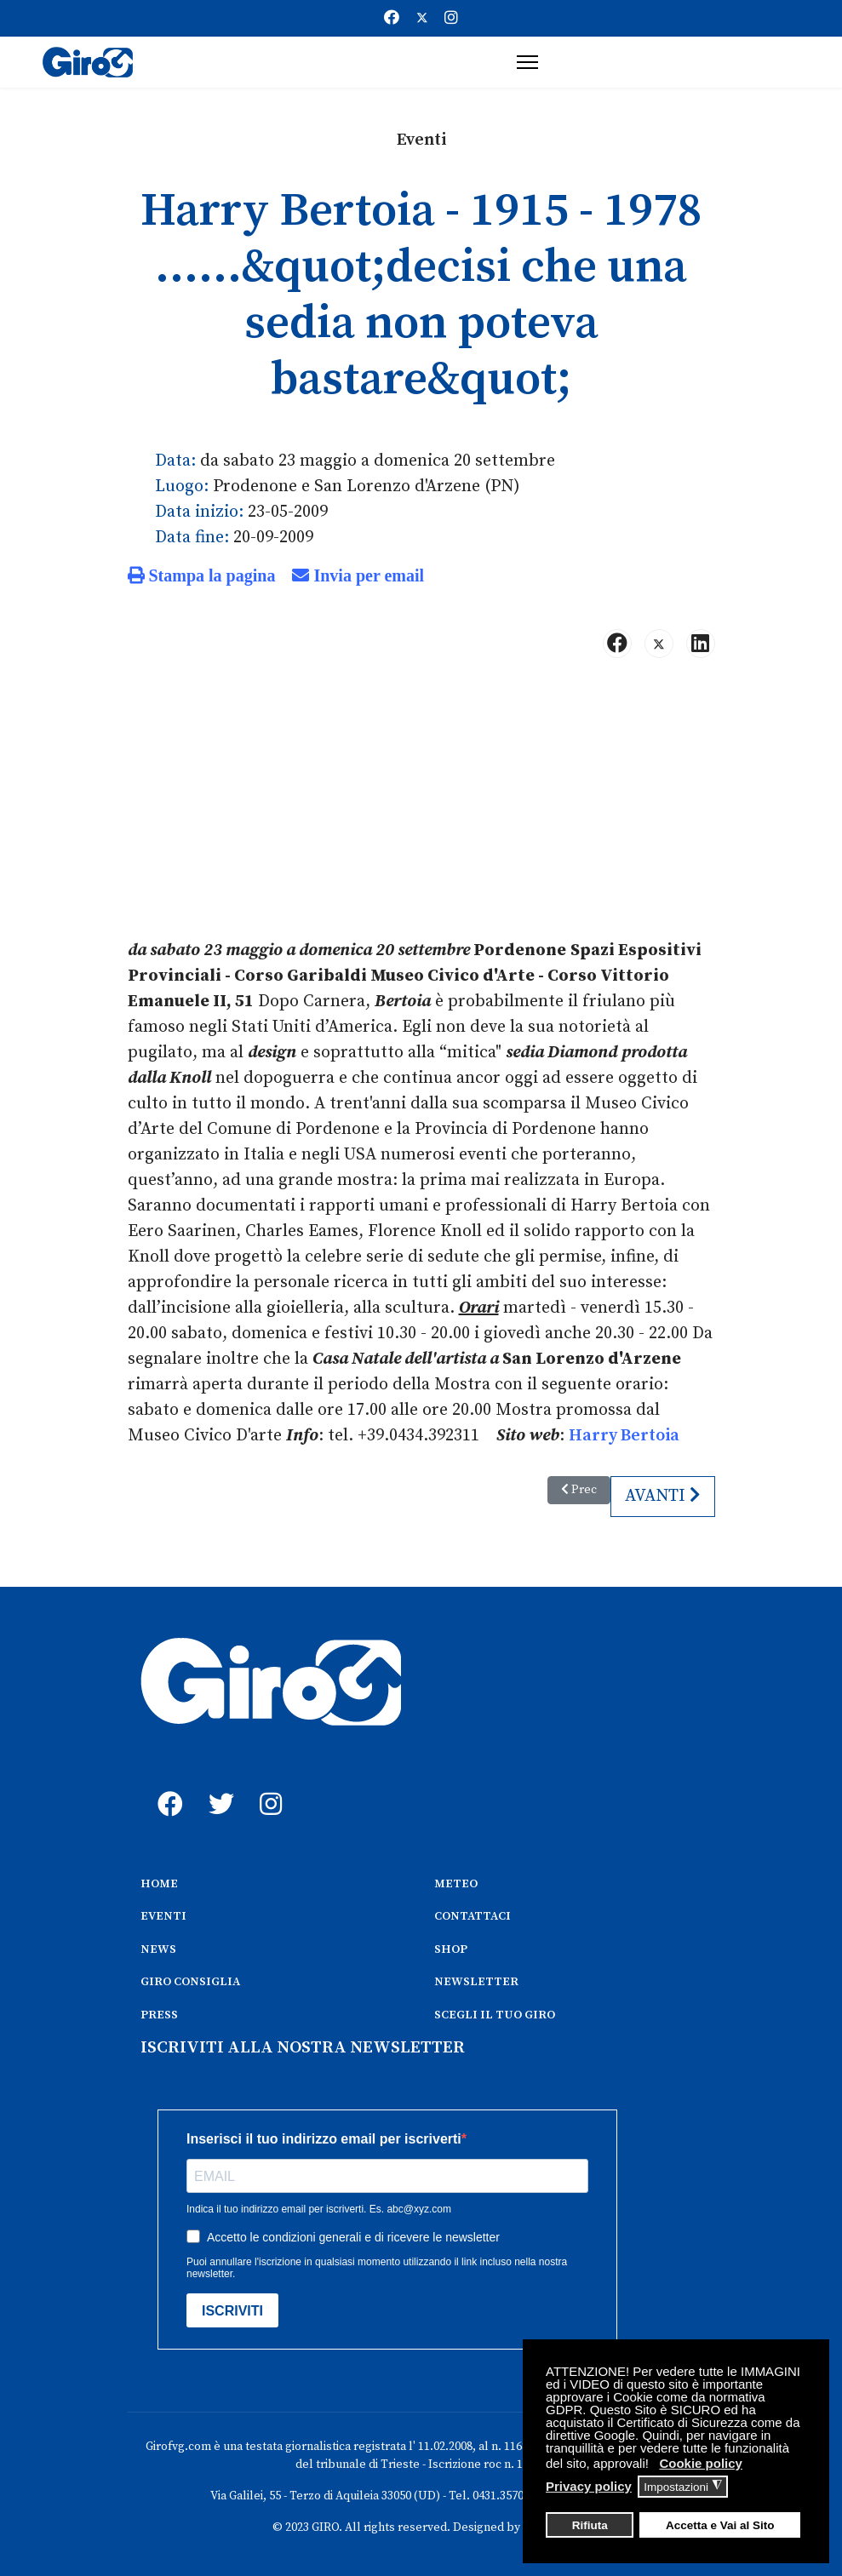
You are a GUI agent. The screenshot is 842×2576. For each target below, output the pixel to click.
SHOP (450, 1949)
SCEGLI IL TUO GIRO (494, 2015)
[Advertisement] (421, 805)
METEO (456, 1884)
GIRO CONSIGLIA (190, 1981)
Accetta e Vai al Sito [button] (720, 2525)
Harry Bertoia (624, 1435)
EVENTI (163, 1916)
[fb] (166, 1785)
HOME (159, 1884)
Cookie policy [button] (700, 2463)
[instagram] (268, 1785)
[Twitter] (422, 18)
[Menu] (527, 62)
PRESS (159, 2015)
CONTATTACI (472, 1916)
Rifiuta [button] (590, 2525)
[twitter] (217, 1785)
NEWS (158, 1949)
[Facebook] (391, 18)
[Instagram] (451, 18)
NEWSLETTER (476, 1981)
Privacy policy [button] (589, 2486)
